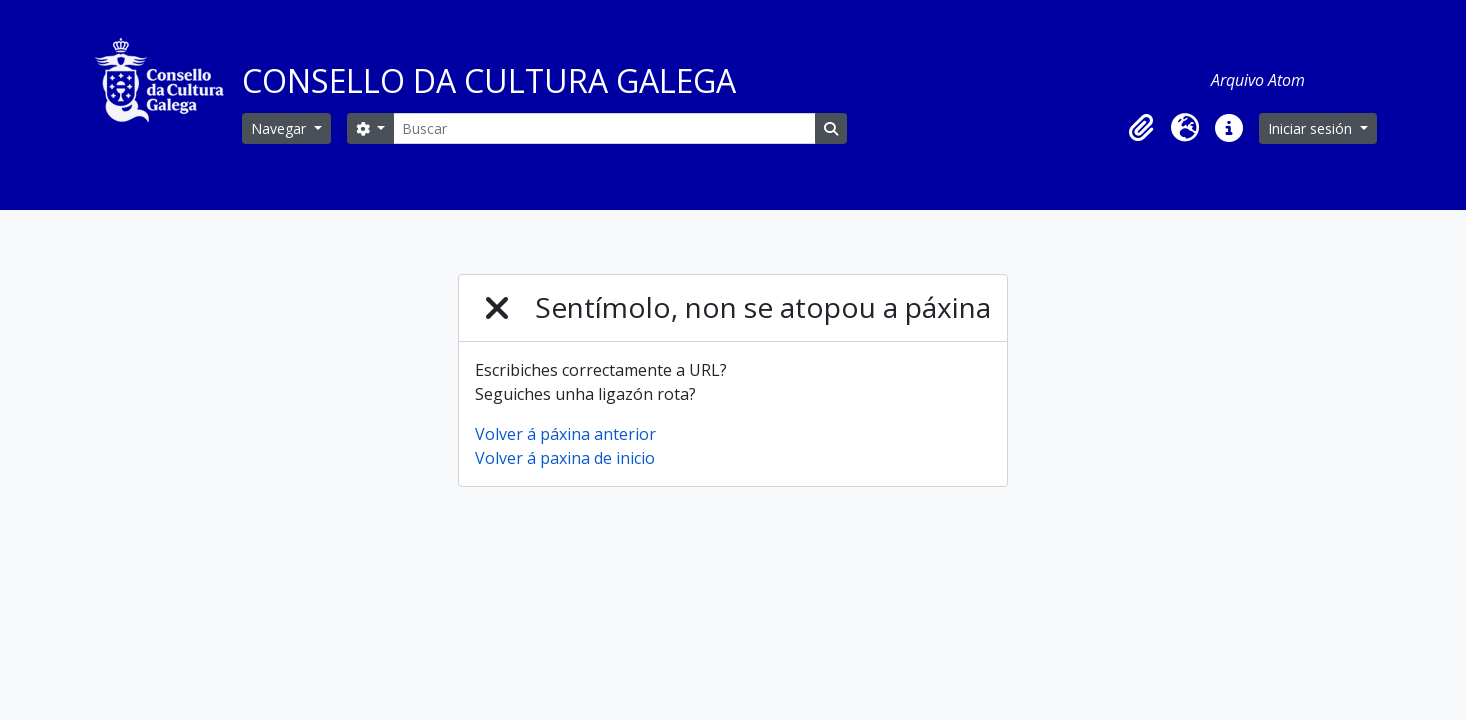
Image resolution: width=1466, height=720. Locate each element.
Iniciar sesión (1312, 128)
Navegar (280, 128)
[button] (1141, 128)
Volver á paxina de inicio (565, 458)
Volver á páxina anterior (565, 434)
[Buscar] (604, 128)
